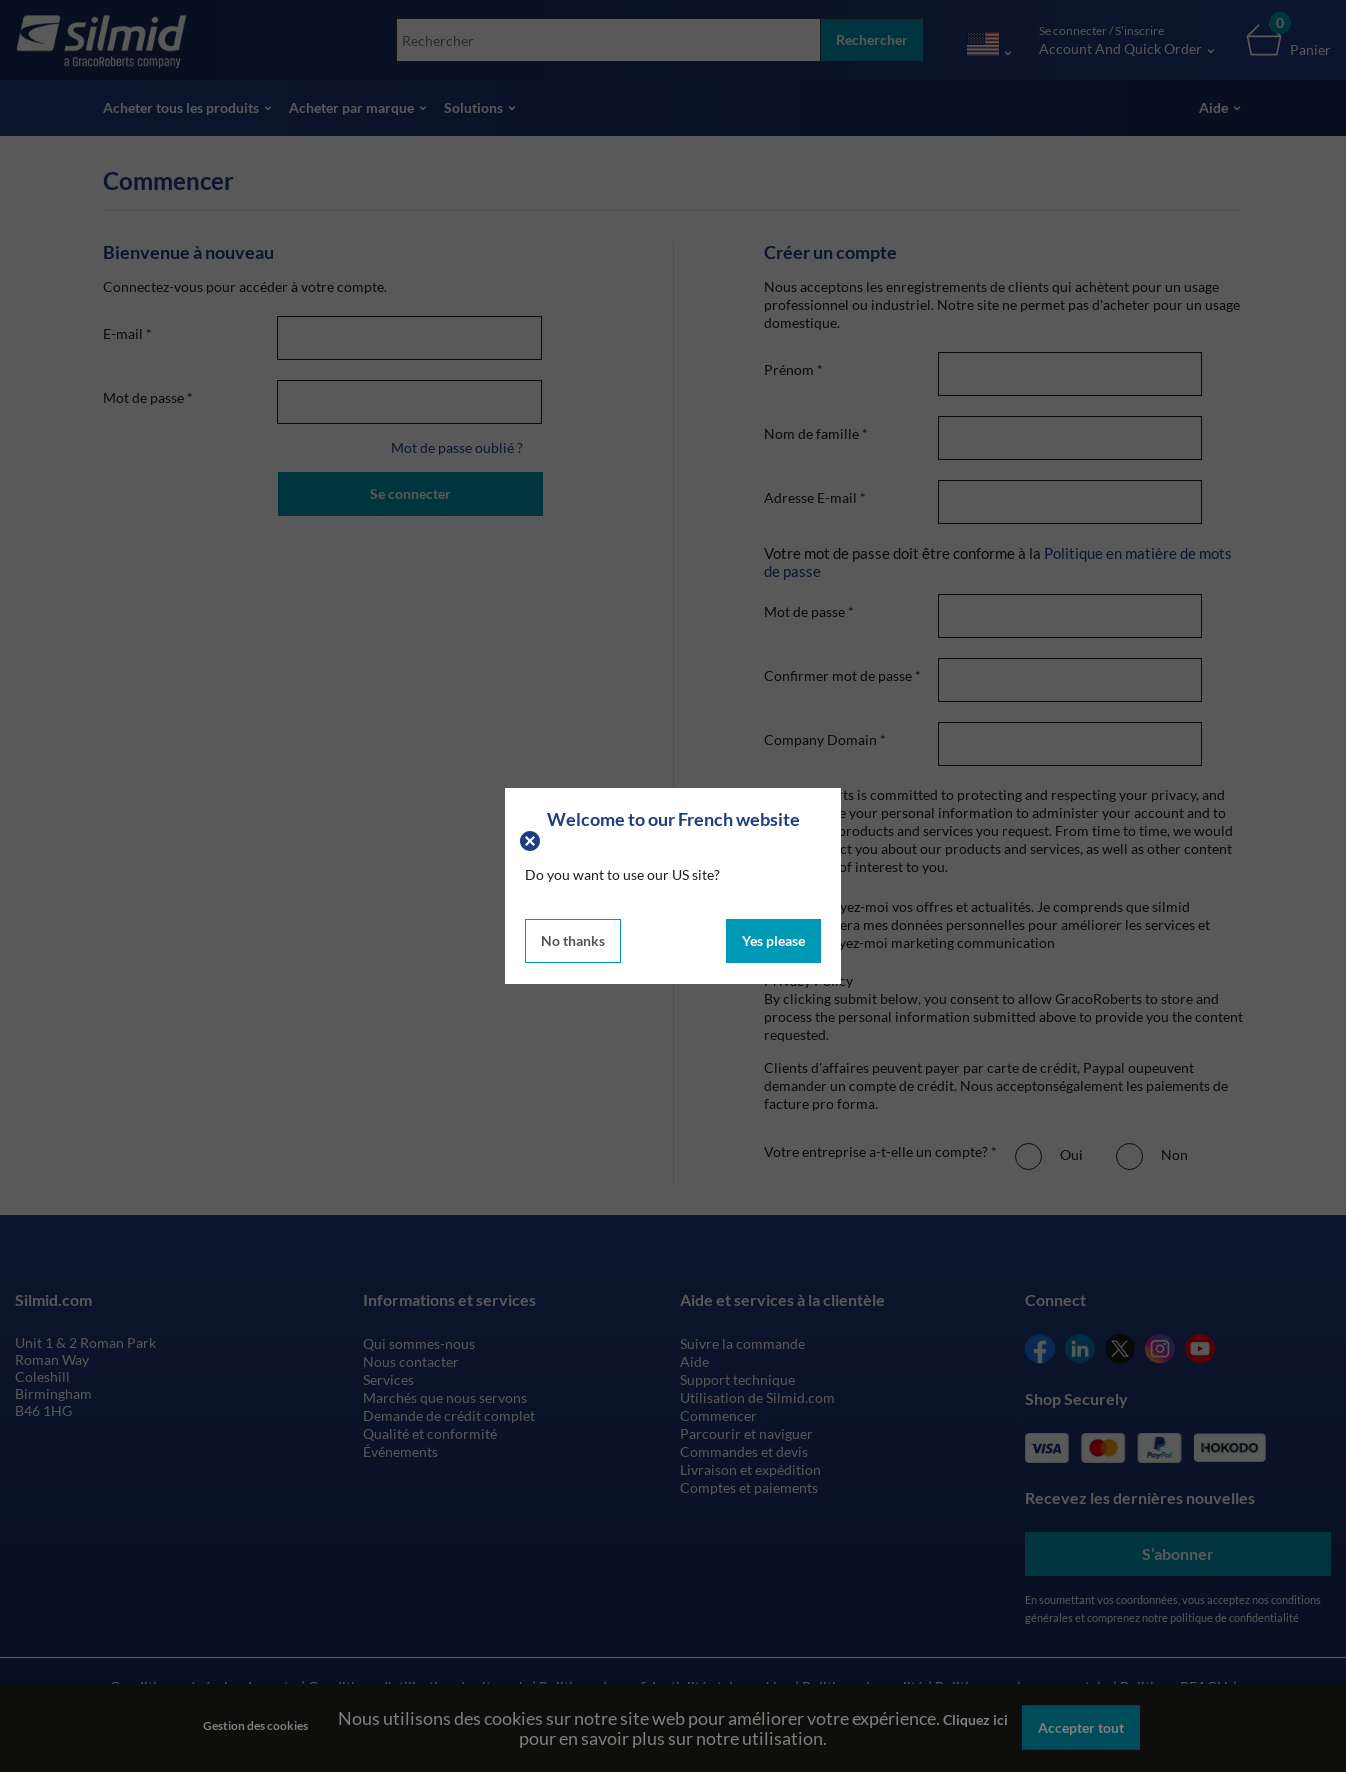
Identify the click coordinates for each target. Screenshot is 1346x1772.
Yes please (773, 940)
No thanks (573, 940)
